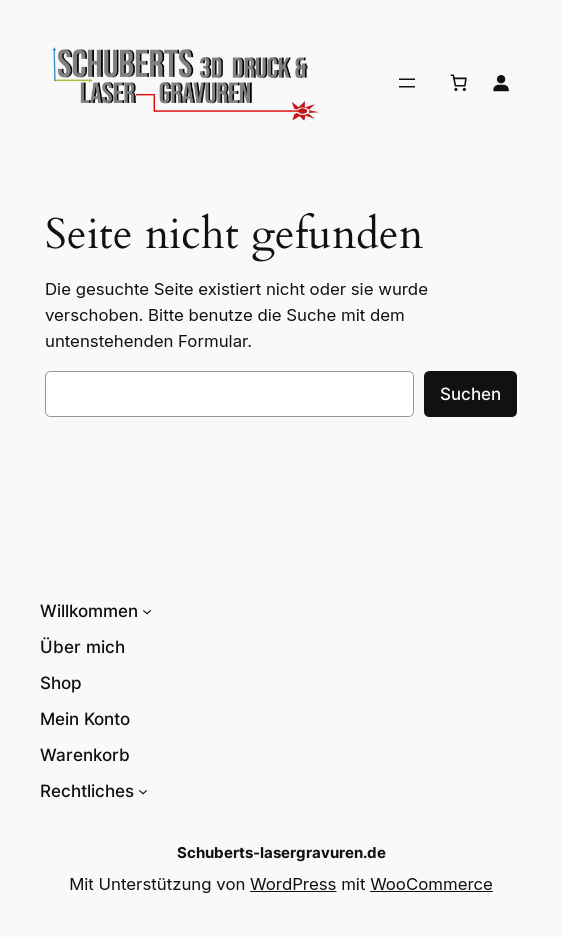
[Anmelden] (501, 83)
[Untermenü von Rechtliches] (143, 791)
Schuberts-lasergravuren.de (281, 852)
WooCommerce (431, 884)
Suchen (470, 394)
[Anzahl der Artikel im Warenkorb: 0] (459, 83)
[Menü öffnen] (407, 83)
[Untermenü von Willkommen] (147, 611)
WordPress (293, 884)
